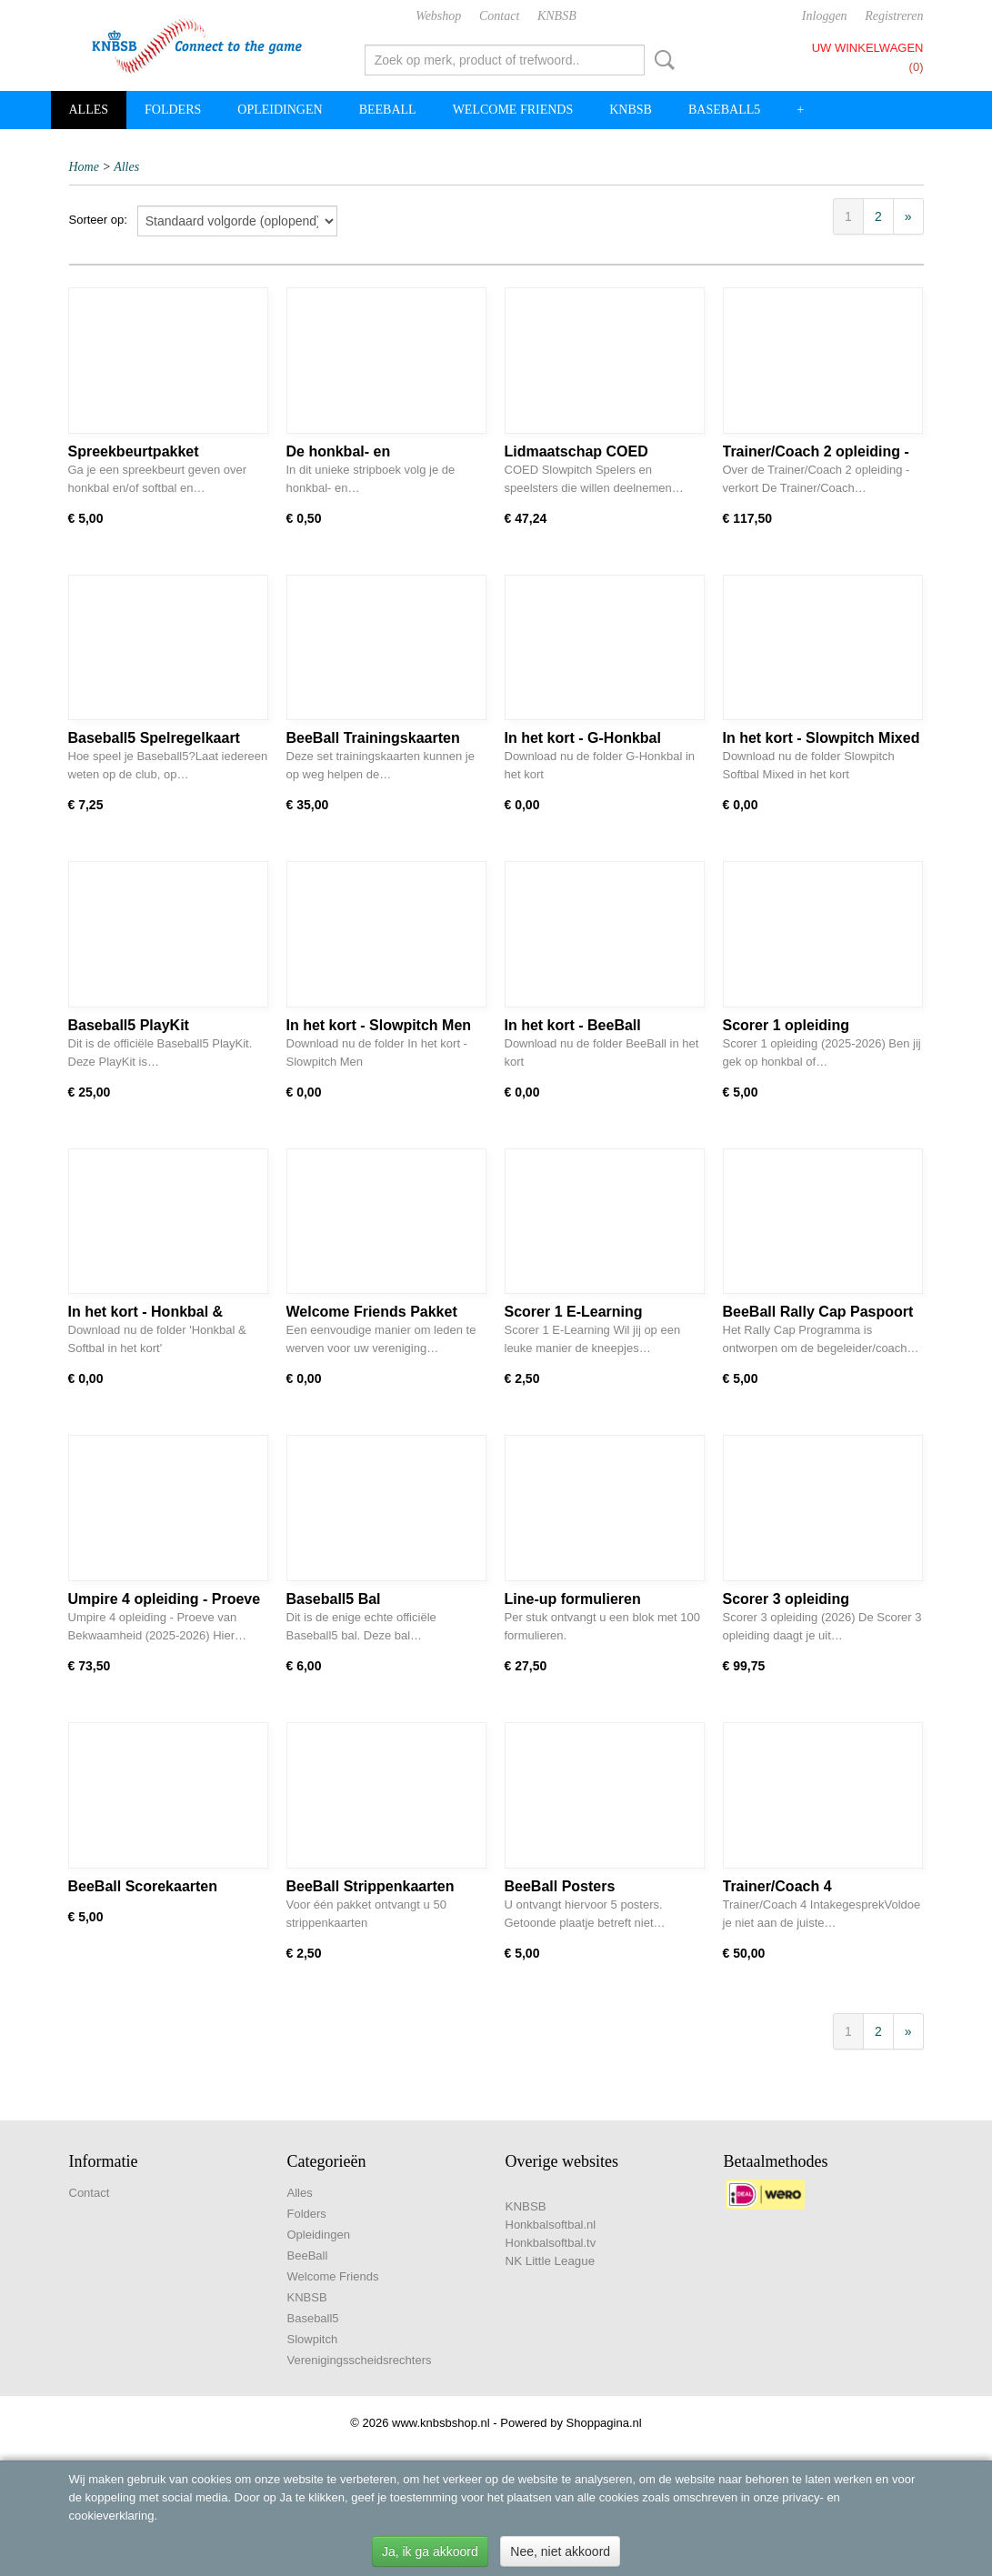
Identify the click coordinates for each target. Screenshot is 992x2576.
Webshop (438, 16)
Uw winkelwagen (868, 48)
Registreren (894, 16)
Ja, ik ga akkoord (430, 2551)
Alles (89, 109)
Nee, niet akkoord (560, 2551)
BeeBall (387, 109)
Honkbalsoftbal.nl (551, 2224)
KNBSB (556, 16)
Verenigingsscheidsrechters (359, 2360)
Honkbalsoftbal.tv (551, 2243)
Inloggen (824, 16)
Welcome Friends (513, 109)
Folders (173, 109)
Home (84, 167)
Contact (499, 16)
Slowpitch (312, 2339)
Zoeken (661, 60)
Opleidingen (279, 109)
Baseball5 (724, 109)
